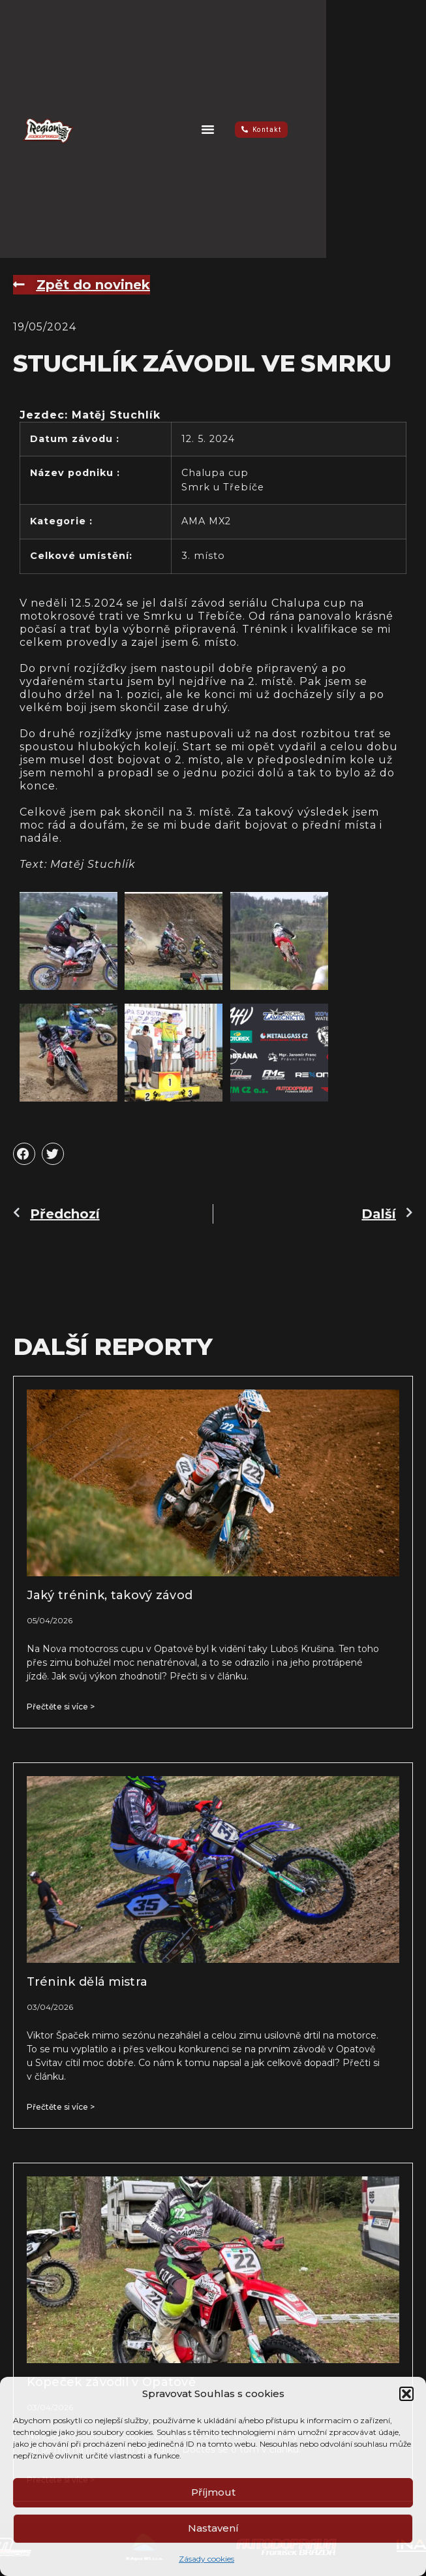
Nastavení (213, 2528)
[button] (406, 2393)
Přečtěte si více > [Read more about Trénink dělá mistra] (61, 2107)
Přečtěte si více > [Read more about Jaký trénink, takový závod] (61, 1706)
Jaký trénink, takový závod (110, 1595)
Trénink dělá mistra (87, 1982)
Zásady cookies (206, 2559)
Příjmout (213, 2492)
